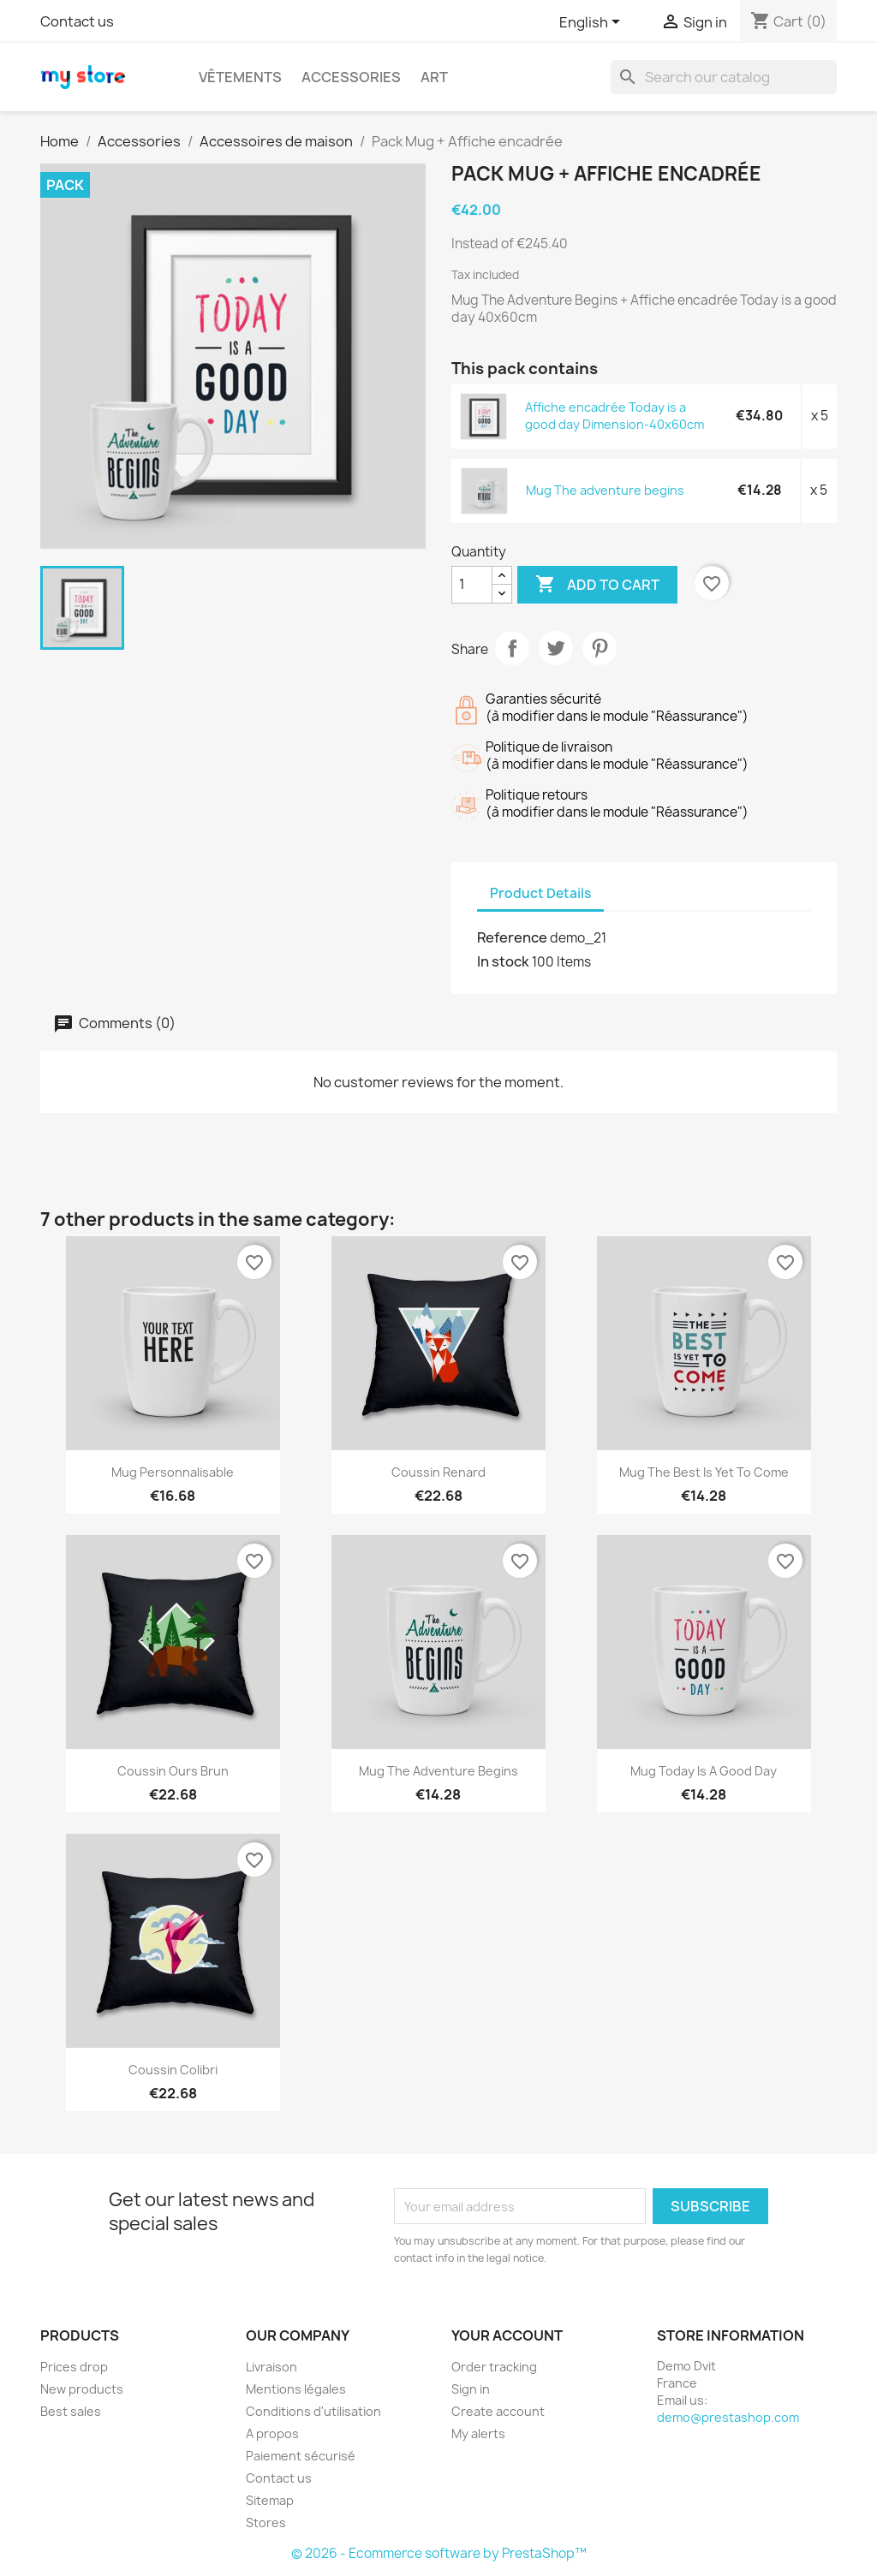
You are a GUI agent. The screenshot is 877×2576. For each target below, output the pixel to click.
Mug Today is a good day (703, 1771)
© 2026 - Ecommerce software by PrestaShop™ (439, 2553)
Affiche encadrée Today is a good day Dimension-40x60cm (614, 415)
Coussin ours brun (173, 1771)
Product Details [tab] (540, 893)
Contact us (77, 21)
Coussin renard (438, 1472)
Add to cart (597, 585)
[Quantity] (471, 585)
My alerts (478, 2433)
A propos (272, 2433)
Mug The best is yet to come (704, 1472)
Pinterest (599, 648)
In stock (503, 961)
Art (434, 77)
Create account (498, 2411)
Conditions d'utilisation (313, 2411)
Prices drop (74, 2367)
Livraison (271, 2367)
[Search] (724, 77)
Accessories (351, 77)
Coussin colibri (173, 2069)
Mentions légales (296, 2389)
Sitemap (270, 2500)
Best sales (70, 2411)
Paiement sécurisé (300, 2456)
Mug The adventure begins (605, 490)
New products (81, 2389)
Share (512, 648)
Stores (266, 2522)
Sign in (470, 2389)
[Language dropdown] (592, 23)
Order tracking (494, 2367)
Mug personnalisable (172, 1472)
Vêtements (240, 77)
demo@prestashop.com (728, 2417)
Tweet (556, 648)
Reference (512, 937)
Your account (507, 2335)
